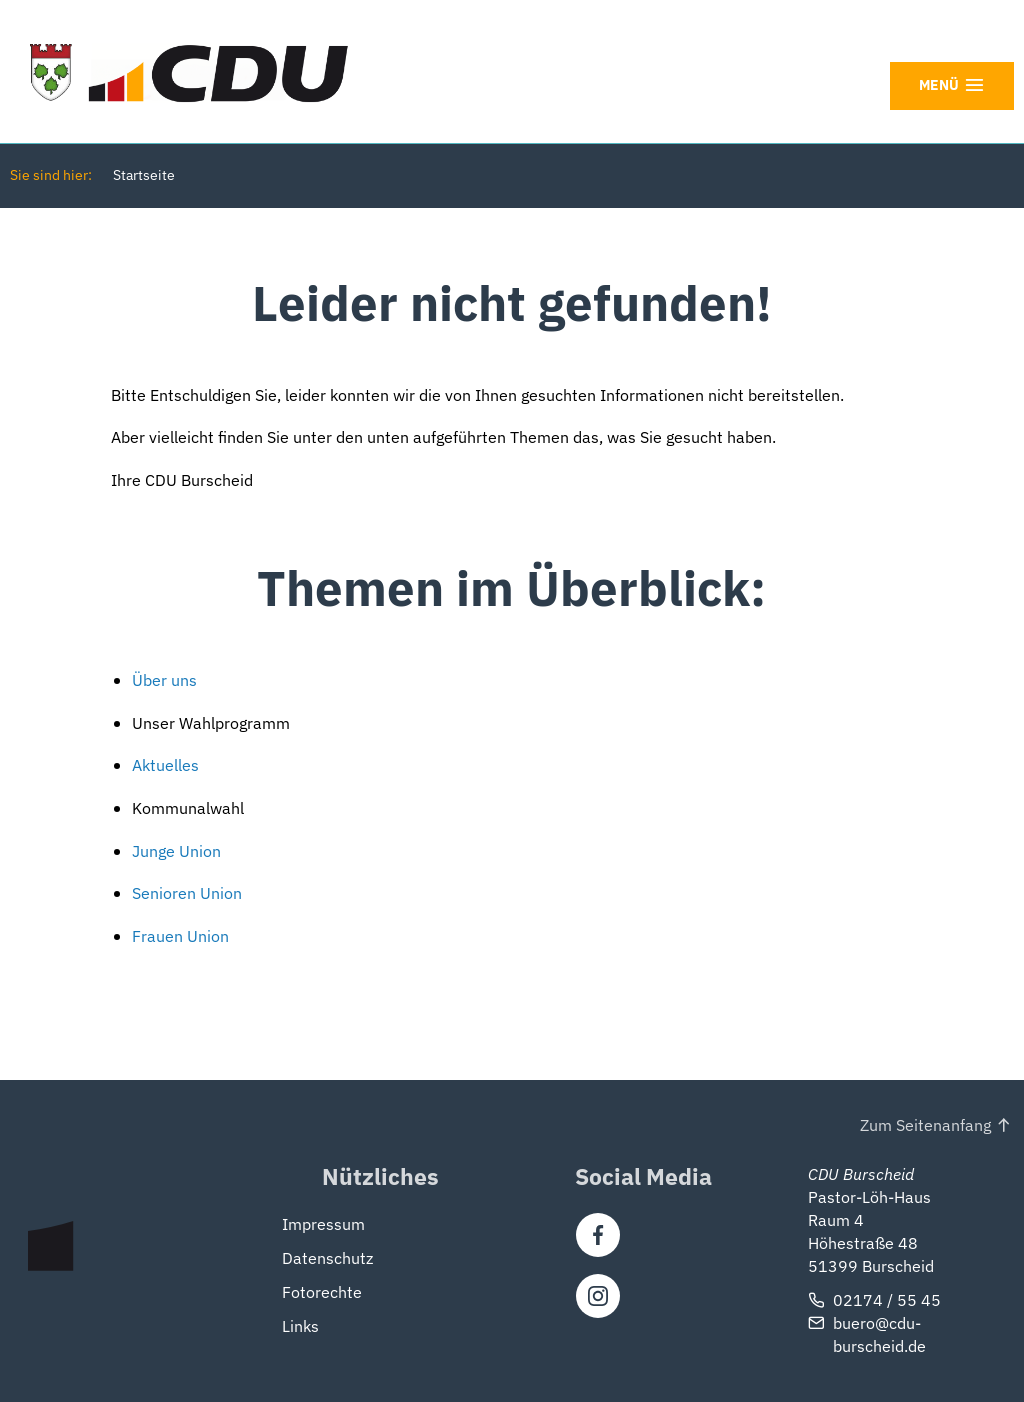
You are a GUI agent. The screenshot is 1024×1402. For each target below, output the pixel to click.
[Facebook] (598, 1235)
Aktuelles (165, 765)
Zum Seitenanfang (925, 1125)
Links (300, 1326)
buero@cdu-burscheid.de (879, 1333)
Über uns (164, 680)
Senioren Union (187, 893)
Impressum (323, 1224)
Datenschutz (327, 1258)
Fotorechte (322, 1292)
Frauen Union (180, 936)
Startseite (144, 175)
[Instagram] (598, 1296)
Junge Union (176, 851)
